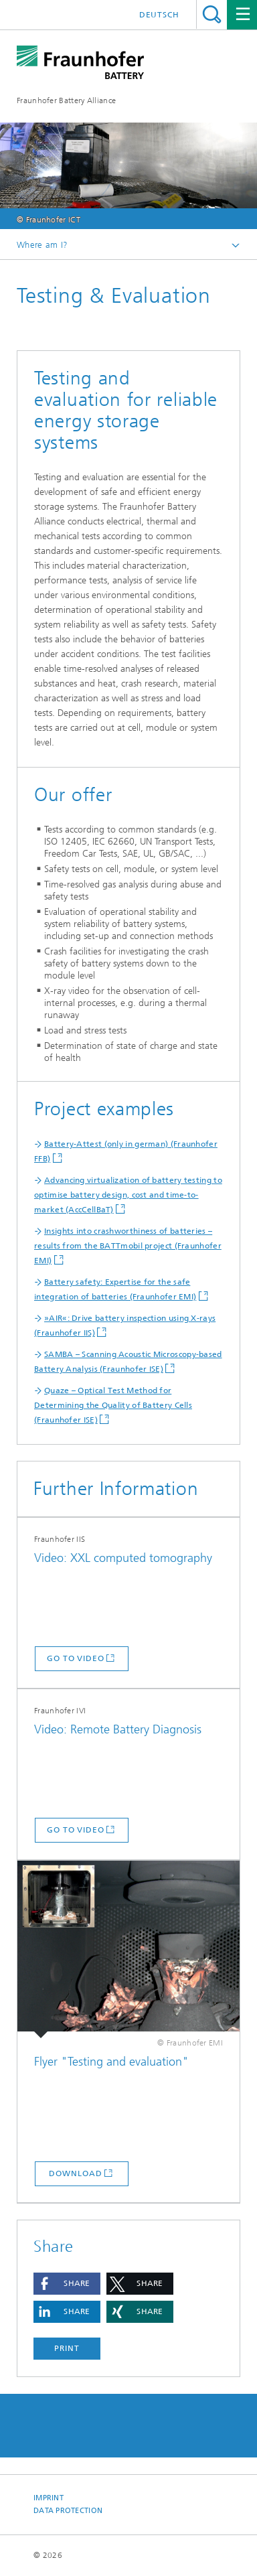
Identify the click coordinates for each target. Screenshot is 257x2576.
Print (67, 2348)
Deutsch (159, 14)
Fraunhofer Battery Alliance (66, 100)
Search (212, 14)
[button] (66, 2284)
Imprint (48, 2498)
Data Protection (67, 2510)
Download (75, 2173)
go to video (75, 1658)
